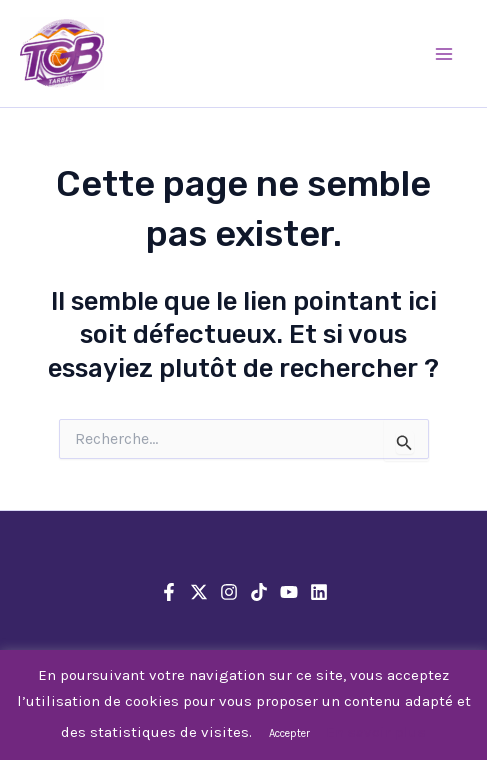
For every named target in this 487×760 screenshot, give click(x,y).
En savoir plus (376, 732)
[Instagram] (229, 592)
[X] (199, 592)
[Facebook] (169, 592)
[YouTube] (289, 592)
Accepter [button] (289, 733)
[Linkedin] (319, 592)
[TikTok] (259, 592)
